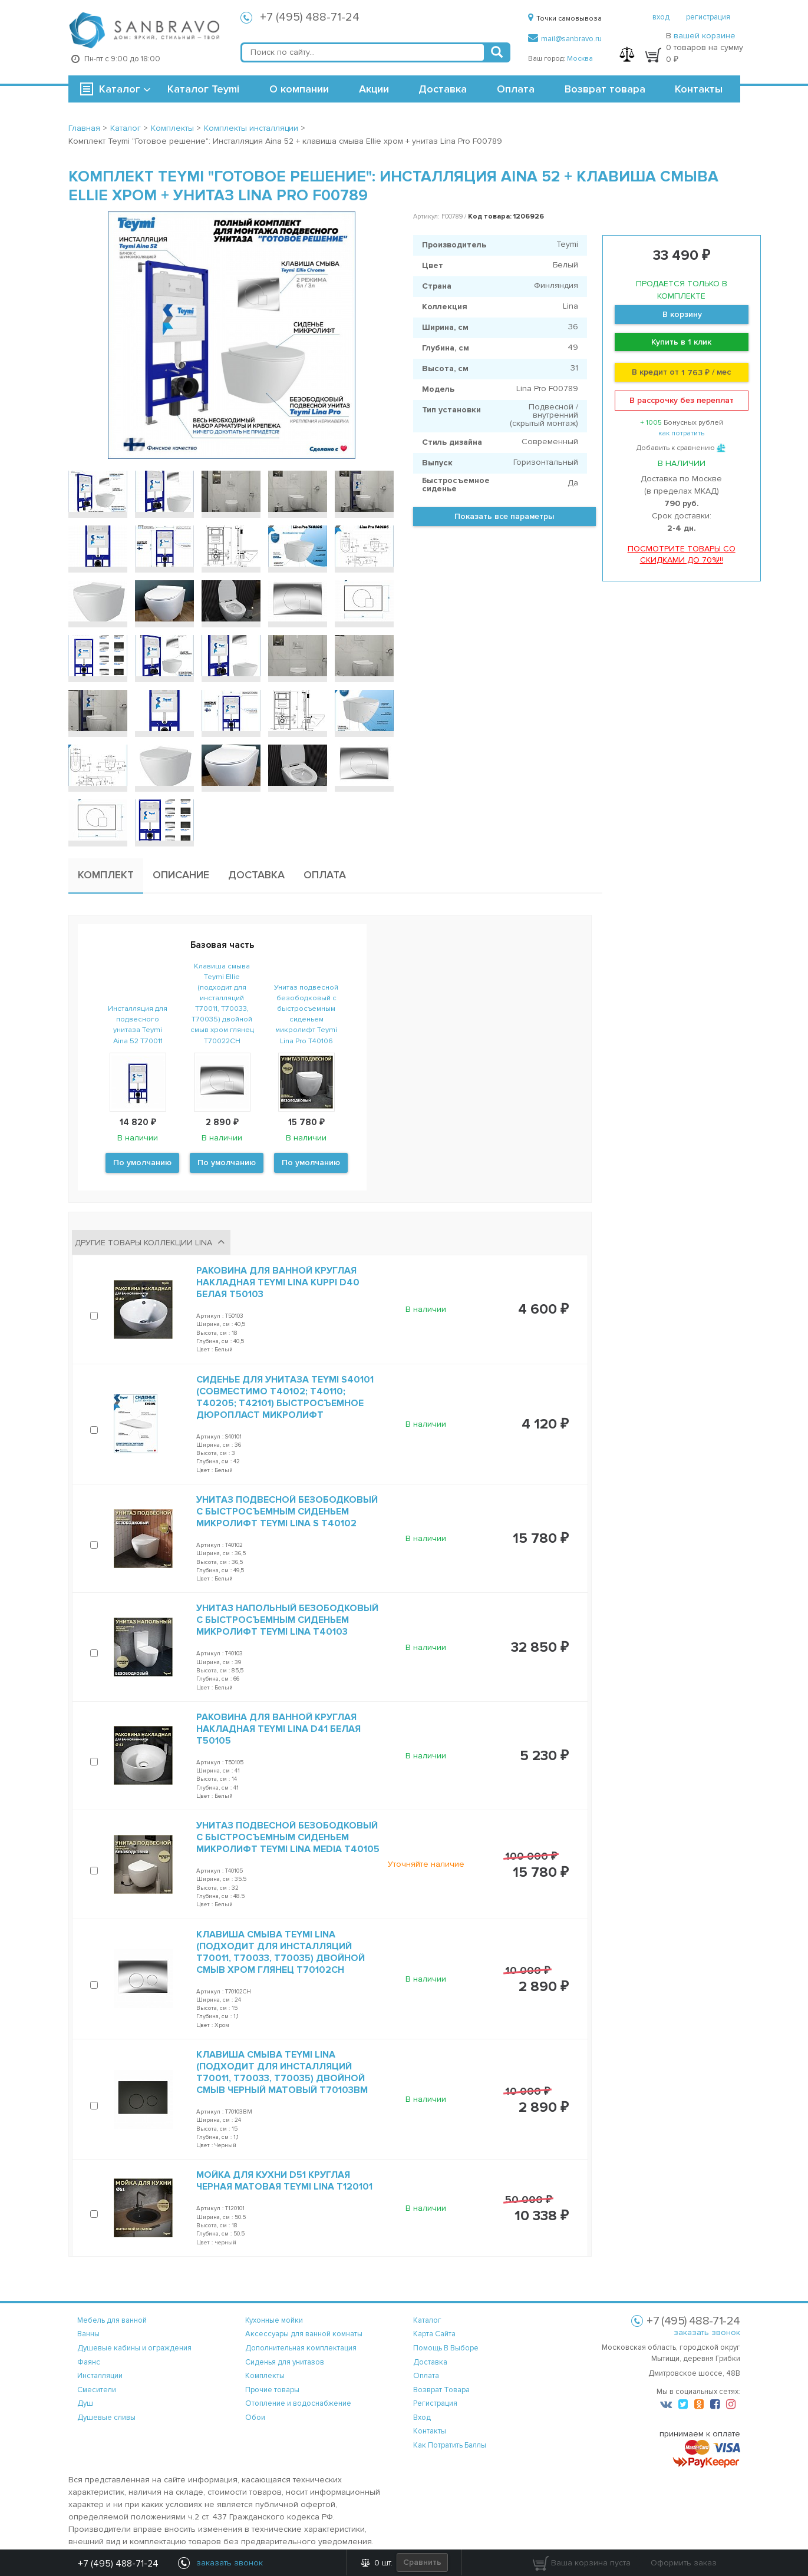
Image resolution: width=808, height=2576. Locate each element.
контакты (429, 2431)
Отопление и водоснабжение (298, 2403)
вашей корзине (705, 36)
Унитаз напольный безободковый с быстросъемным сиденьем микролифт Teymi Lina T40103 (287, 1620)
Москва (580, 58)
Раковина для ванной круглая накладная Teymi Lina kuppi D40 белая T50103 (278, 1282)
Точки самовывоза (565, 18)
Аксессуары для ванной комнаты (303, 2334)
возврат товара (441, 2390)
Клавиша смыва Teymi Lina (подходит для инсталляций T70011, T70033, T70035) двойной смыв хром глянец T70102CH (280, 1952)
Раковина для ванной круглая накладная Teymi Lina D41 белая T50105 (278, 1729)
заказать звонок (707, 2332)
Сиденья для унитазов (284, 2362)
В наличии (425, 1309)
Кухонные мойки (274, 2320)
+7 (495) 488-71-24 (310, 17)
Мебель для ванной (112, 2320)
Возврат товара (605, 88)
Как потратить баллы (449, 2445)
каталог (427, 2320)
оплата (426, 2375)
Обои (255, 2417)
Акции (374, 88)
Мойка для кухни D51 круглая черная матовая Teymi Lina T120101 (284, 2181)
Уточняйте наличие (426, 1864)
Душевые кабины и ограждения (134, 2348)
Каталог (119, 88)
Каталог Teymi (203, 88)
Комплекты (265, 2375)
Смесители (96, 2390)
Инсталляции (100, 2375)
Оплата (516, 88)
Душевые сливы (106, 2417)
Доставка (442, 88)
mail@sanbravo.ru (565, 39)
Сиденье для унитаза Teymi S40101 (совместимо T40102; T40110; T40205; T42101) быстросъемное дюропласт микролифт (285, 1397)
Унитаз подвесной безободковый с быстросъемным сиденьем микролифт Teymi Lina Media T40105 (288, 1837)
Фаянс (88, 2362)
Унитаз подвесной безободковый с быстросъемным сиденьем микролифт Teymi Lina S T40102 (287, 1511)
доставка (430, 2362)
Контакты (699, 88)
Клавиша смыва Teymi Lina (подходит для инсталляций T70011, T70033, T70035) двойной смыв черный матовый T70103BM (282, 2072)
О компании (299, 88)
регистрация (708, 17)
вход (661, 17)
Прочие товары (272, 2390)
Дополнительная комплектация (301, 2348)
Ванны (88, 2334)
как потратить (681, 433)
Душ (85, 2403)
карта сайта (434, 2334)
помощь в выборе (446, 2348)
